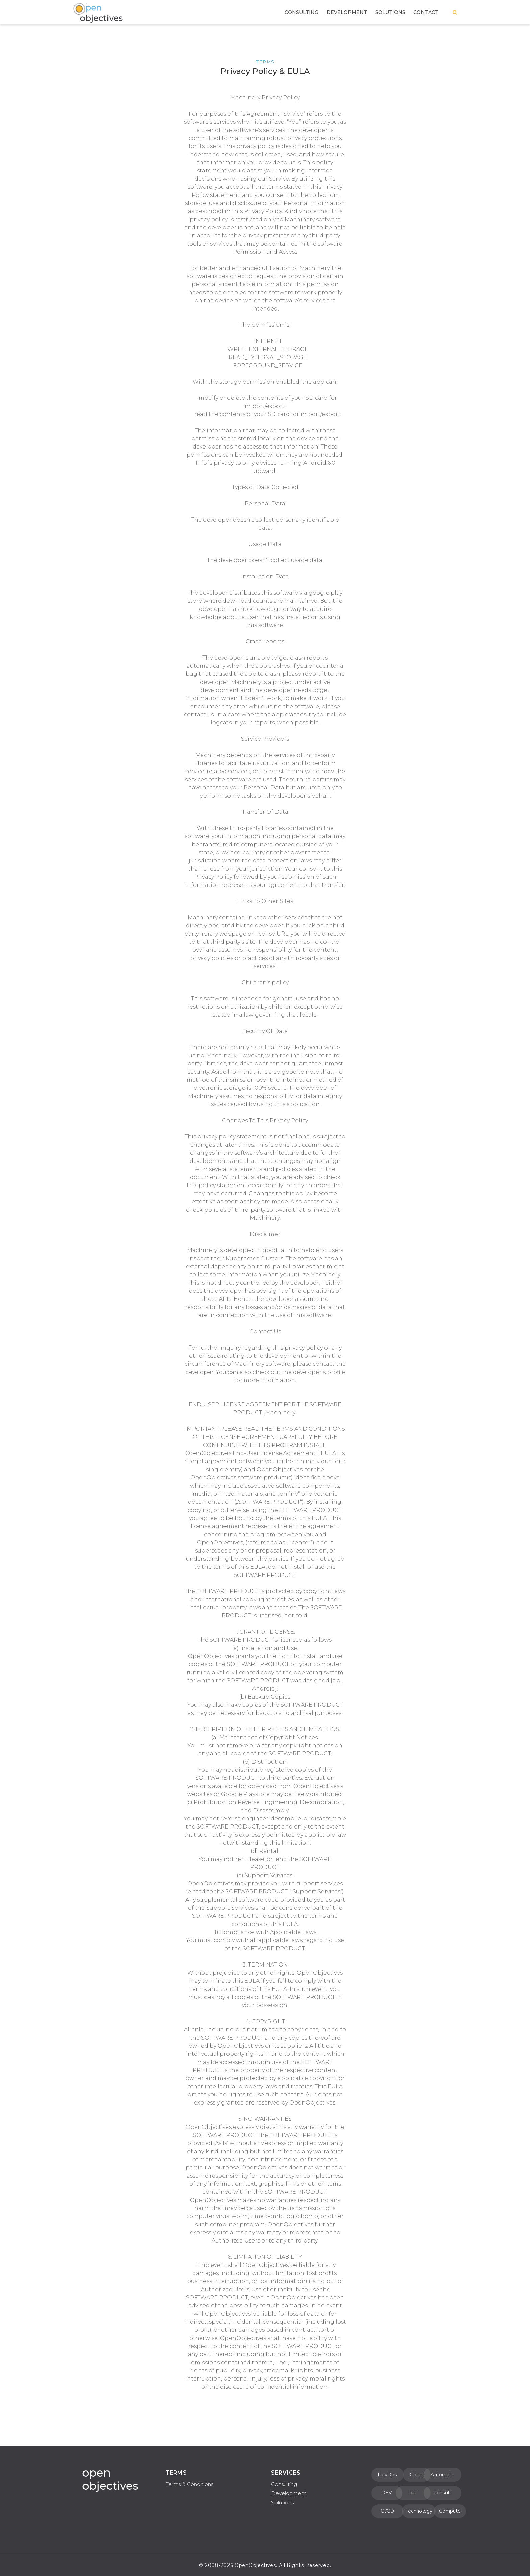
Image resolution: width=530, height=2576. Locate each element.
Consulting (284, 2484)
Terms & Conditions (189, 2484)
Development (288, 2493)
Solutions (282, 2502)
